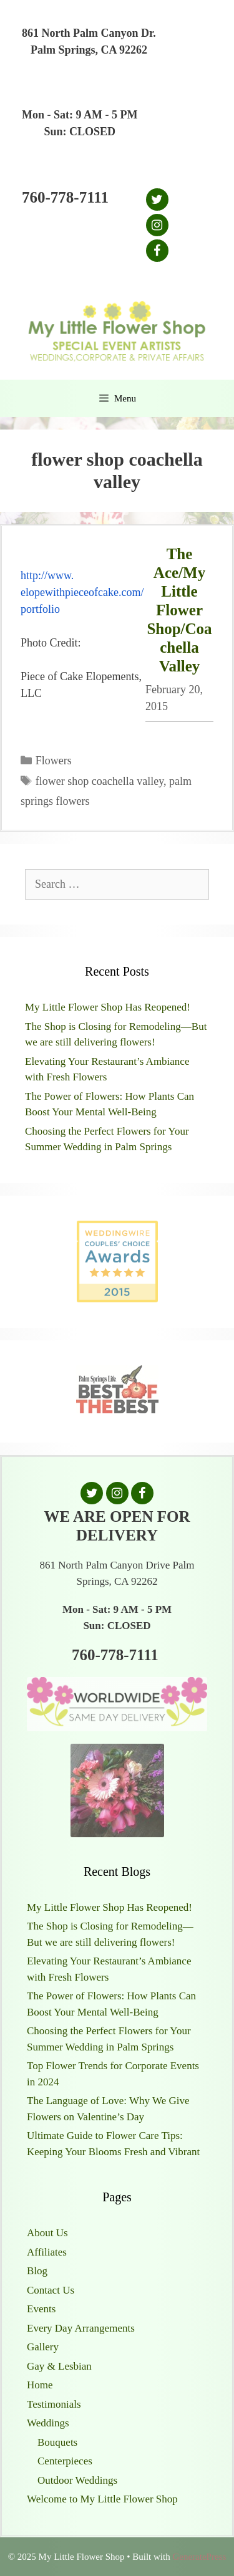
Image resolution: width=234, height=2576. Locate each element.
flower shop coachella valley (99, 781)
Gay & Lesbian (59, 2366)
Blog (37, 2271)
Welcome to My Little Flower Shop (102, 2499)
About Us (47, 2233)
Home (40, 2385)
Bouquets (57, 2442)
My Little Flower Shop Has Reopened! (107, 1007)
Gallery (43, 2347)
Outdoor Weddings (77, 2480)
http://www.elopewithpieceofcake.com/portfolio (82, 592)
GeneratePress (199, 2557)
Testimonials (54, 2404)
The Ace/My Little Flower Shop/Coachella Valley (179, 610)
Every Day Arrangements (81, 2328)
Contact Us (50, 2290)
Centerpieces (64, 2461)
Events (41, 2309)
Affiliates (47, 2252)
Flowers (54, 760)
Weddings (48, 2423)
